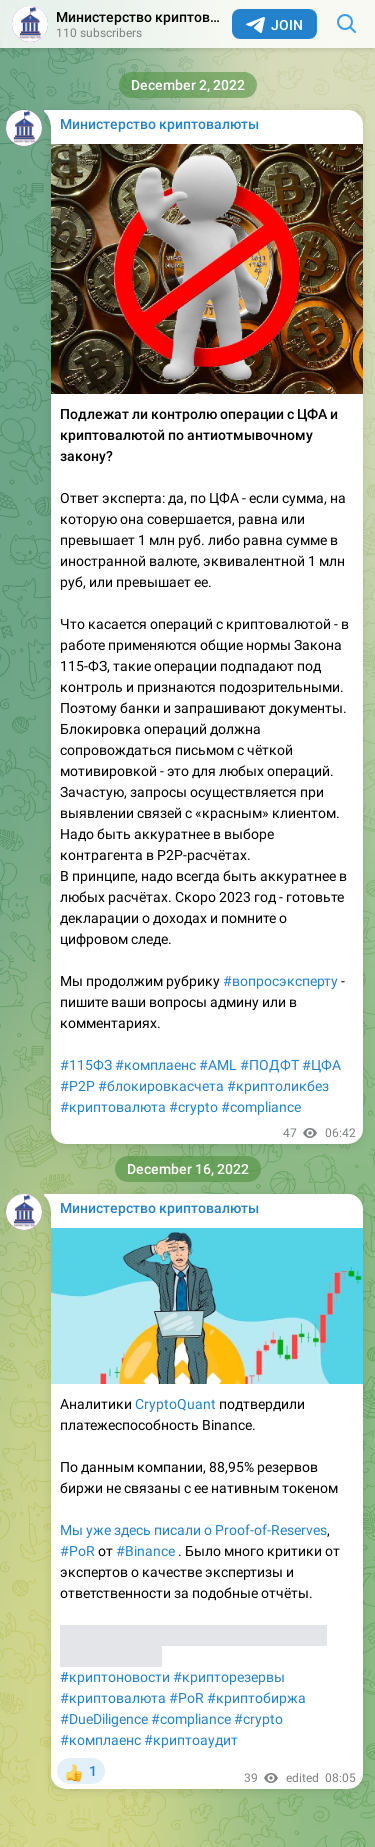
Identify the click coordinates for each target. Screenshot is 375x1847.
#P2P (77, 1086)
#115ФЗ (86, 1065)
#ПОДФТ (269, 1065)
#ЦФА (321, 1065)
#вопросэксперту (280, 981)
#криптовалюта (113, 1107)
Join (274, 25)
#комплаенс (155, 1065)
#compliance (261, 1107)
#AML (218, 1065)
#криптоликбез (278, 1086)
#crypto (193, 1107)
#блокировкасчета (161, 1086)
